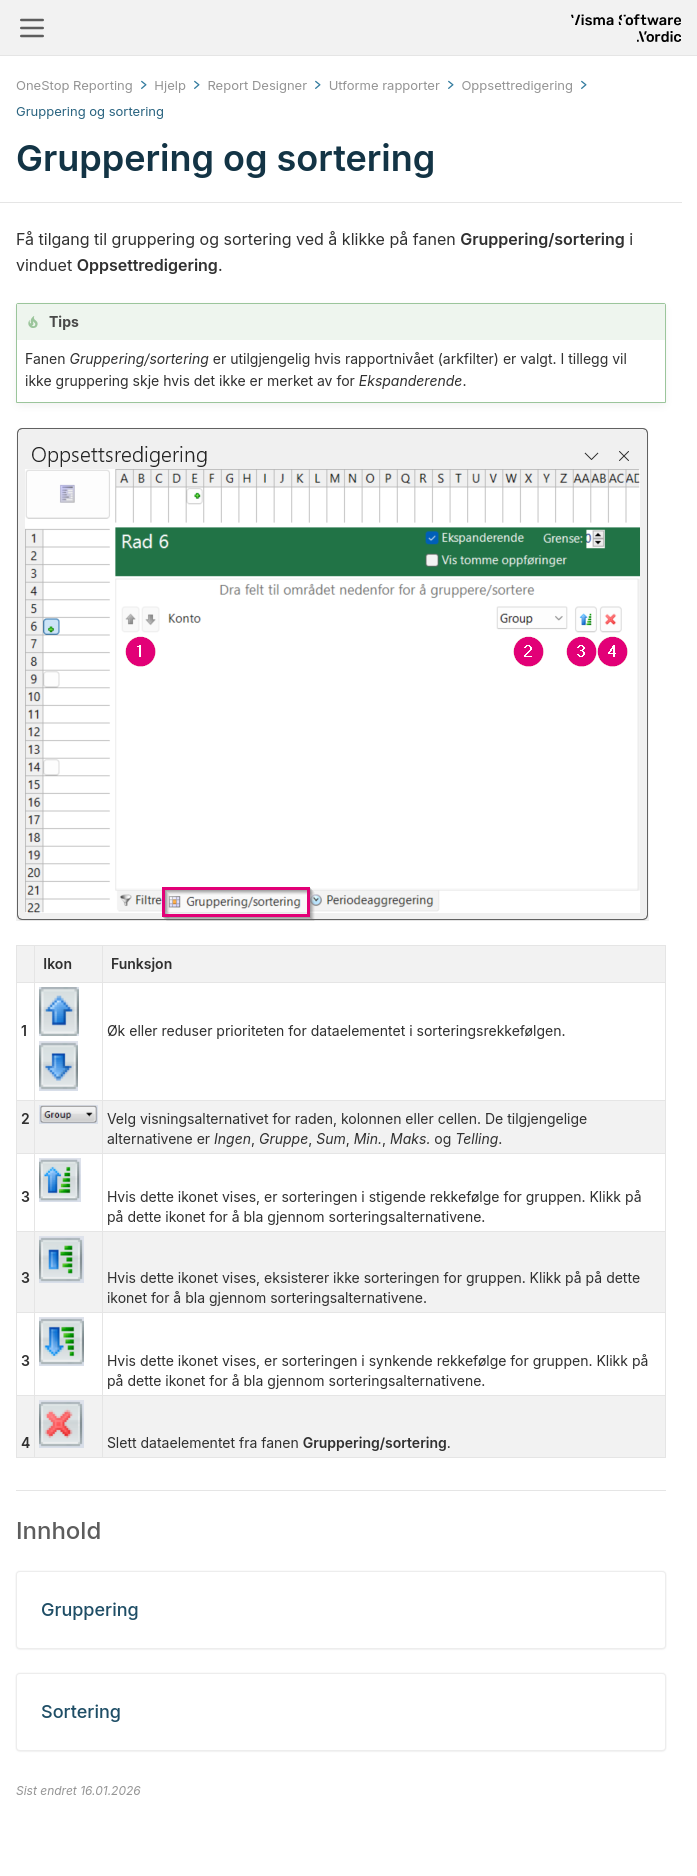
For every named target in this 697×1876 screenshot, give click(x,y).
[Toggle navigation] (32, 28)
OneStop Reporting (74, 85)
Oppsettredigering (517, 85)
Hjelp (170, 85)
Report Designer (257, 85)
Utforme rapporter (384, 85)
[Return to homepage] (626, 28)
